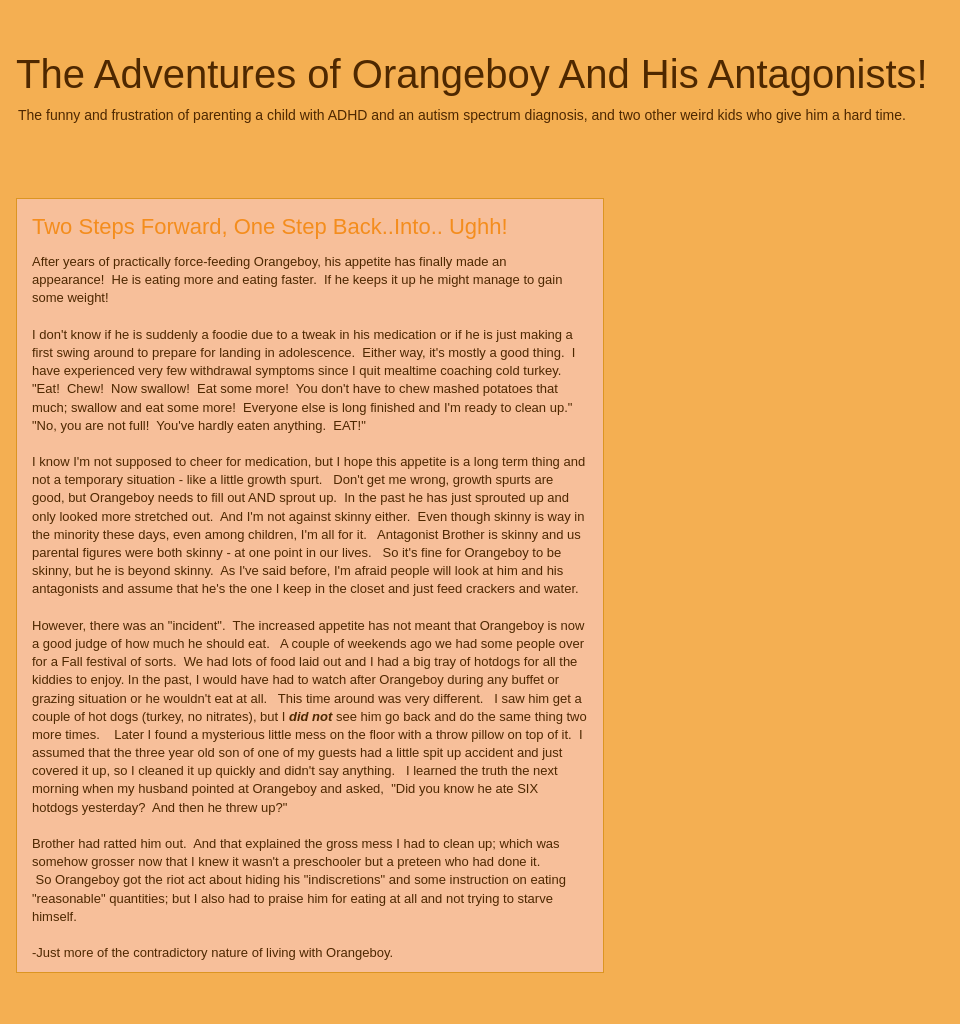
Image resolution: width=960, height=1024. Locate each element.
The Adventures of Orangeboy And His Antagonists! (472, 74)
